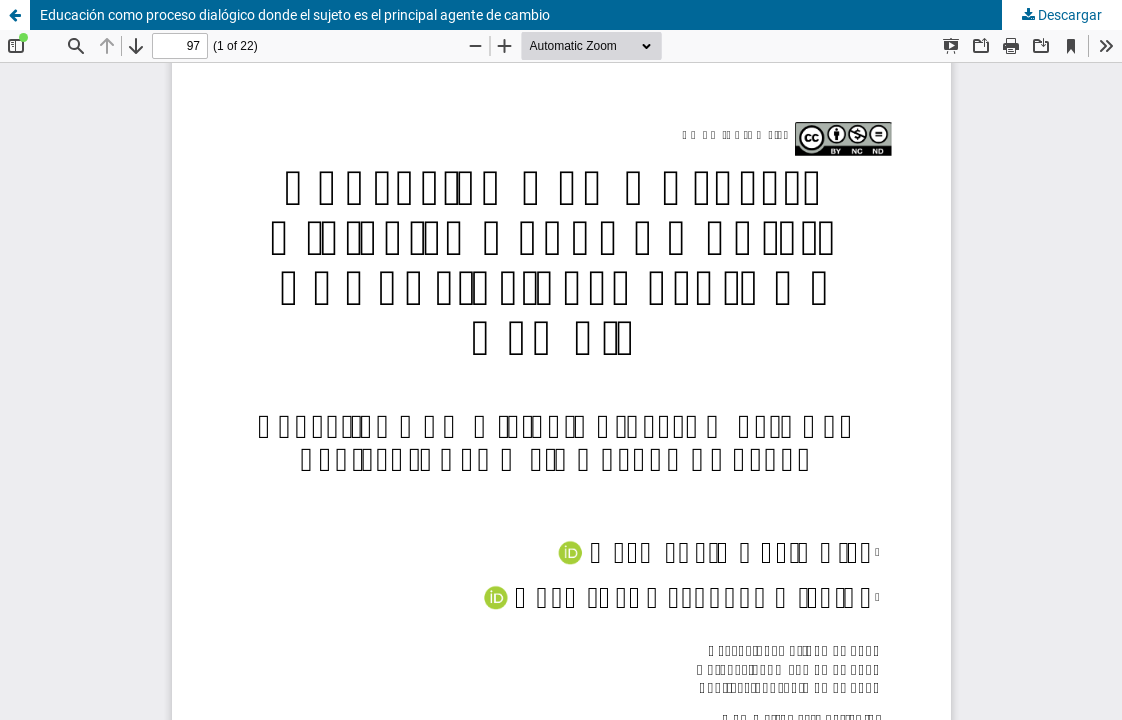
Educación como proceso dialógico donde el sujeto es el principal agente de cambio (295, 15)
